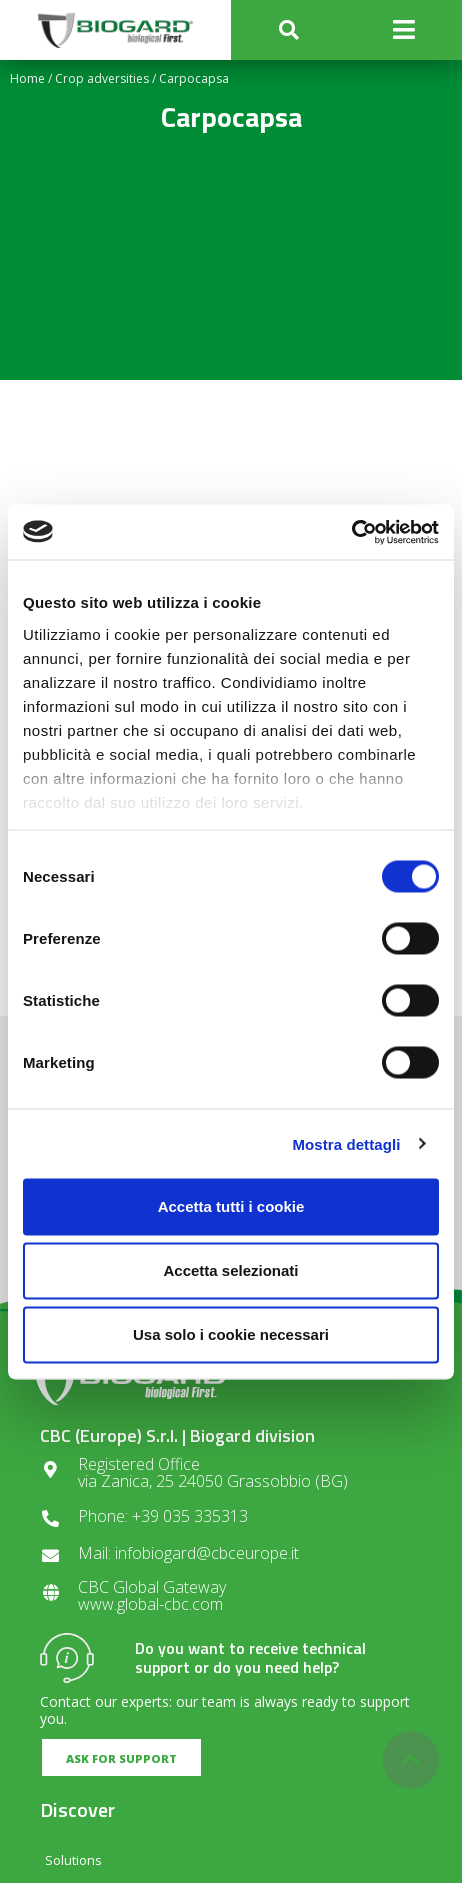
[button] (288, 30)
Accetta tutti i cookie (231, 1206)
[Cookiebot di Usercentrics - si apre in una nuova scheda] (351, 532)
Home (27, 78)
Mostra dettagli (346, 1143)
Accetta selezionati (230, 1270)
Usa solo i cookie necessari (231, 1334)
